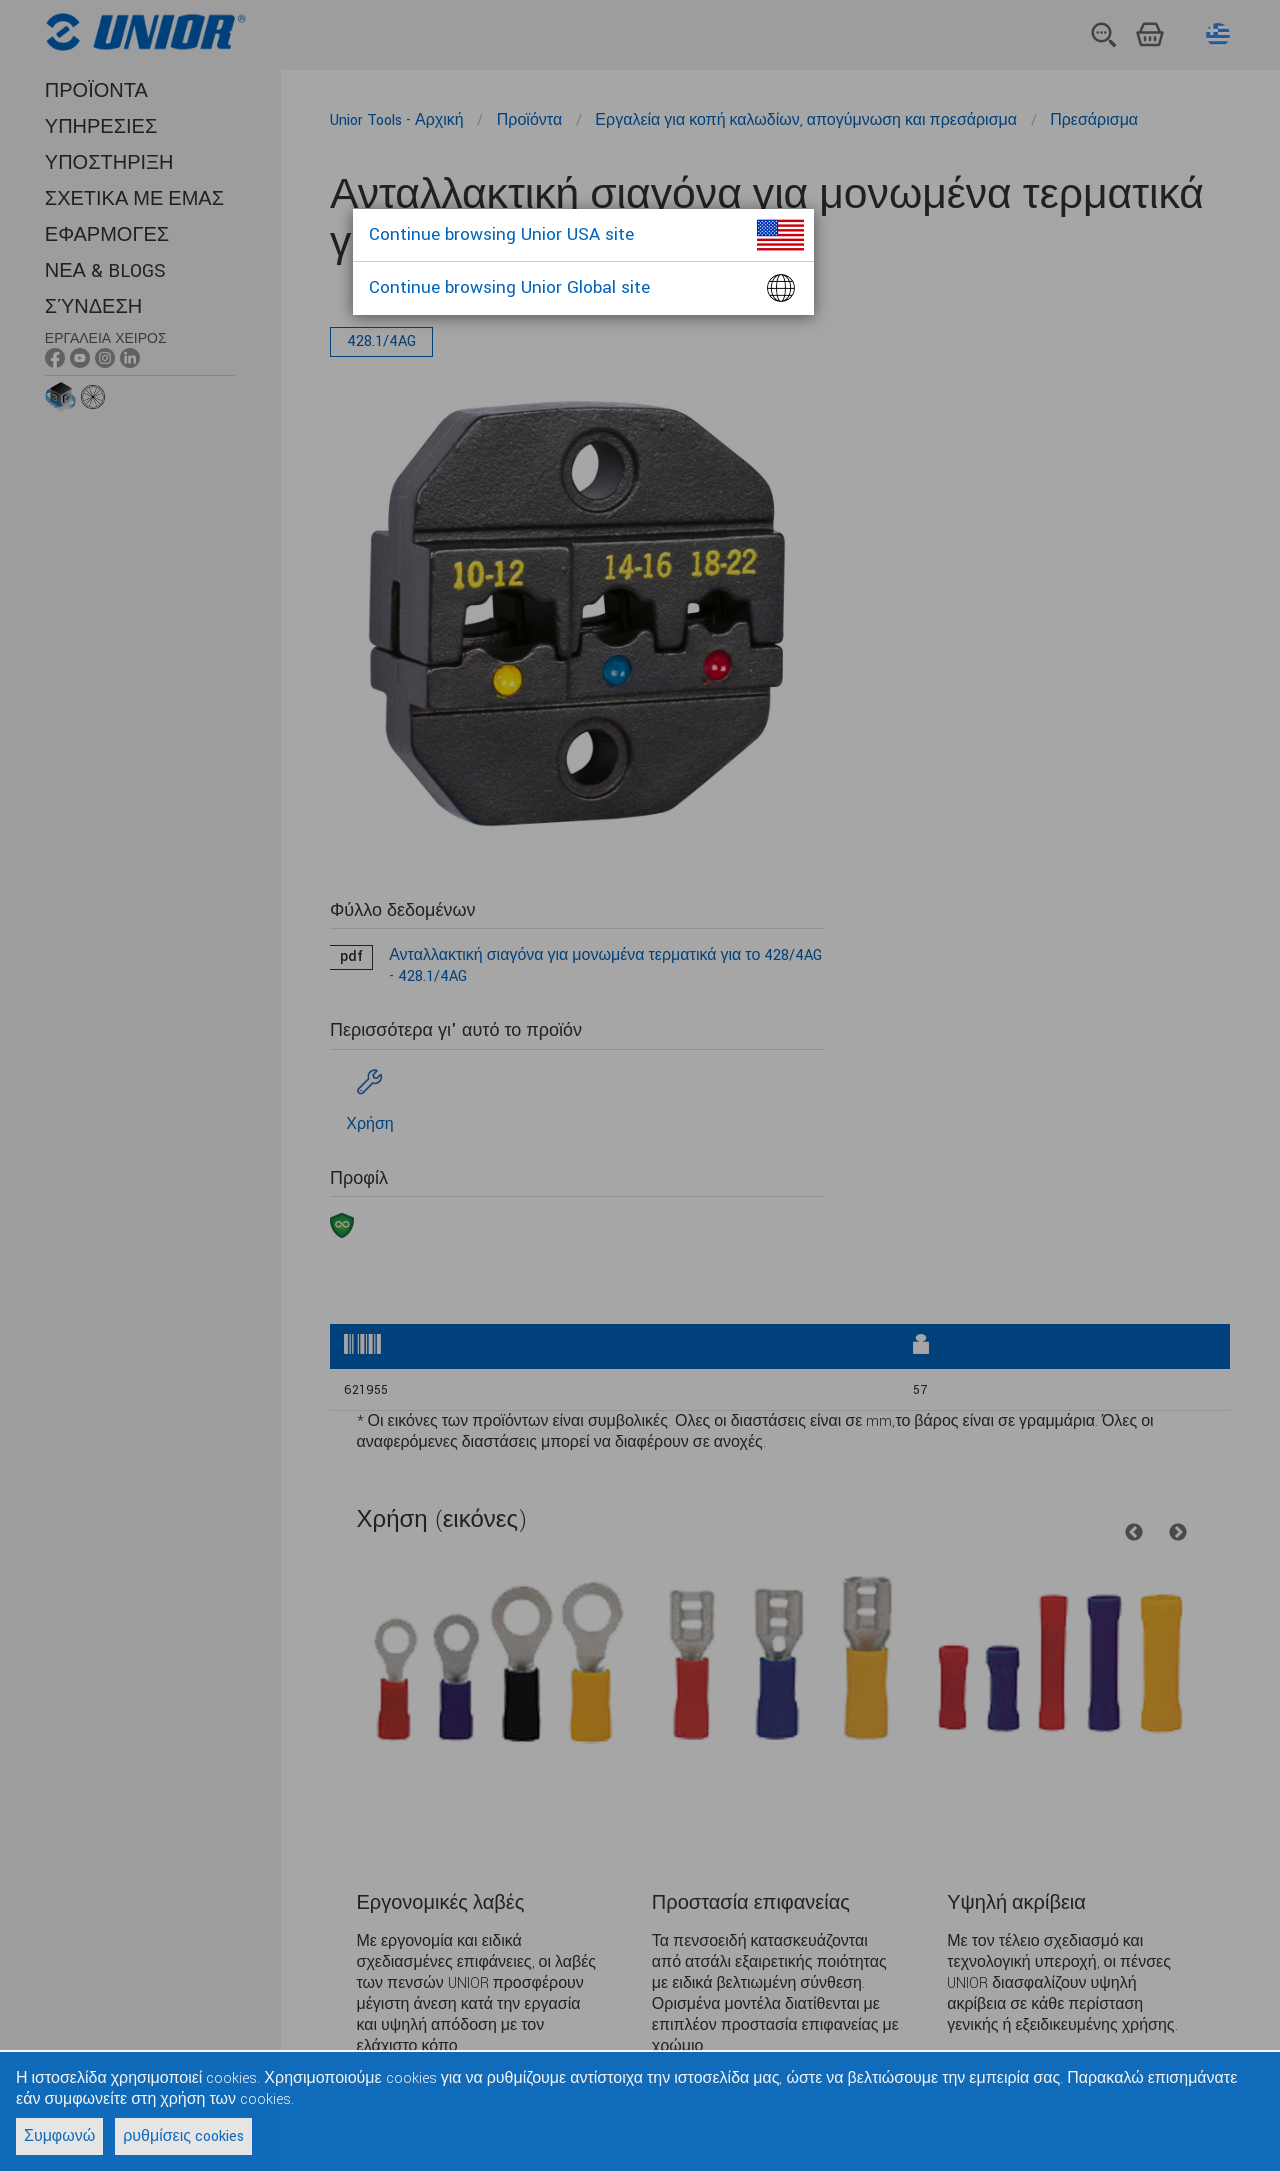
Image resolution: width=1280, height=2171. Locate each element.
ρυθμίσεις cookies (183, 2136)
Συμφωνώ (59, 2136)
